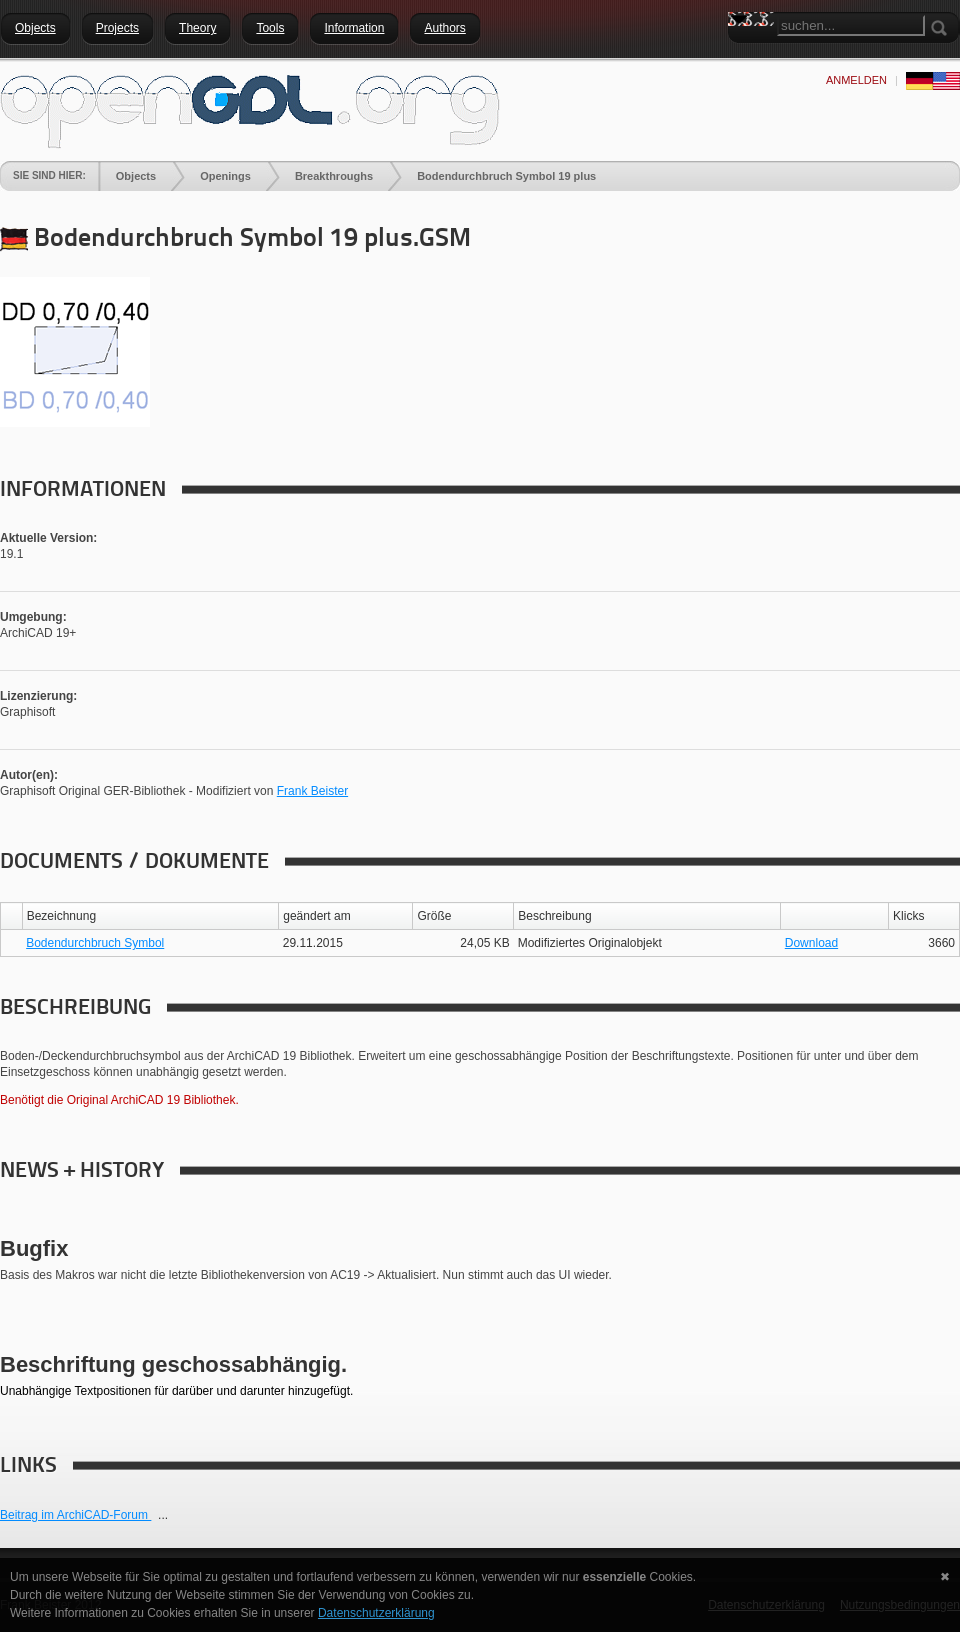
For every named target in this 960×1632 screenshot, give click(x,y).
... (163, 1515)
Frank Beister (312, 791)
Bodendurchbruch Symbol (95, 943)
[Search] (851, 25)
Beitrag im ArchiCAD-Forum (75, 1515)
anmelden (856, 80)
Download (811, 943)
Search (743, 55)
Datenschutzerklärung (376, 1613)
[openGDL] (250, 109)
